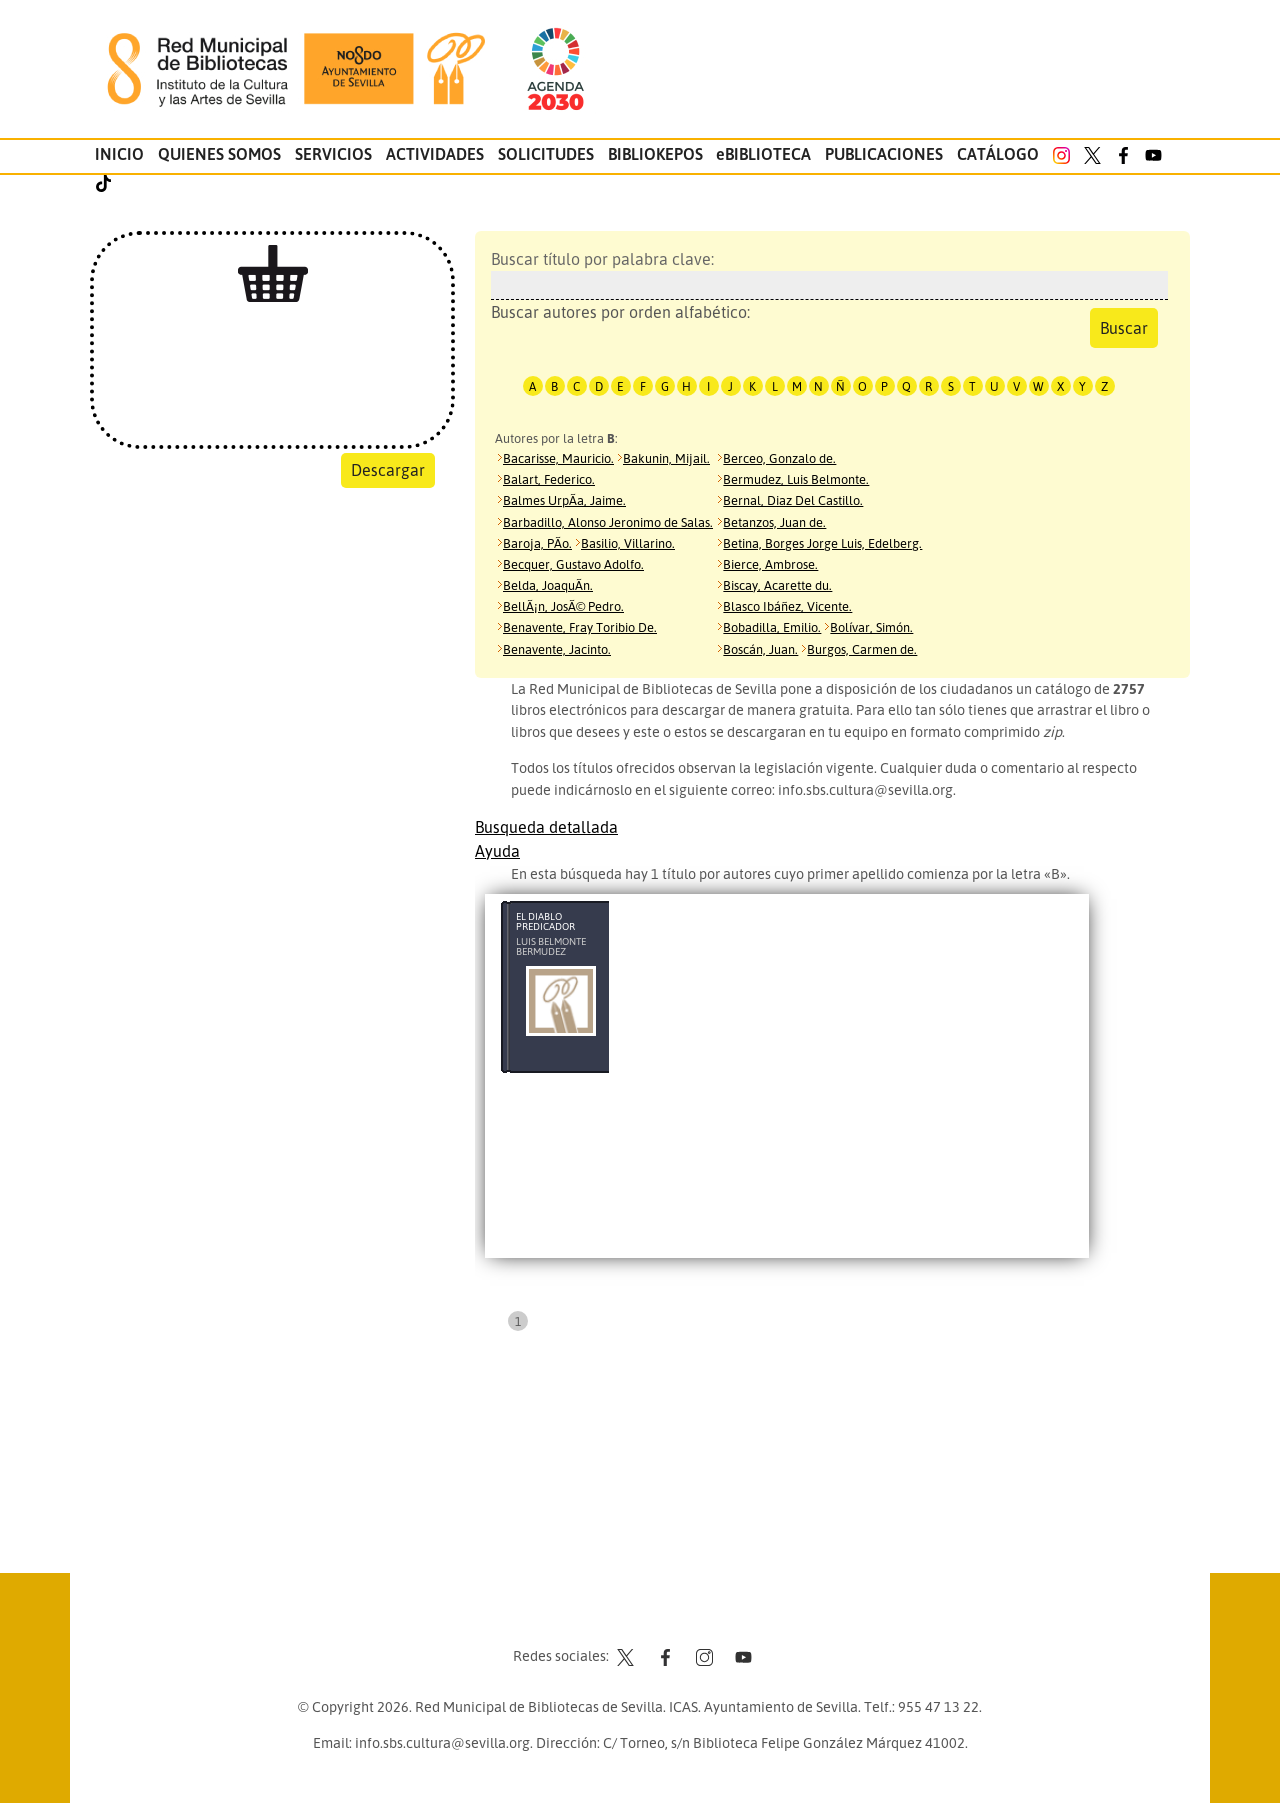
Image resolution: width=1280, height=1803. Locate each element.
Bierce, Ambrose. (770, 564)
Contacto (590, 1618)
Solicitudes (546, 154)
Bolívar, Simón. (871, 627)
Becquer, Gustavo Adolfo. (573, 564)
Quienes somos (219, 154)
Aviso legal (670, 1618)
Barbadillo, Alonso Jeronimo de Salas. (608, 522)
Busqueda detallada (546, 827)
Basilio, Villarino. (628, 543)
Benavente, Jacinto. (557, 649)
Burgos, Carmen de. (862, 649)
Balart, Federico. (549, 479)
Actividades (435, 154)
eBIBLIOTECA (763, 154)
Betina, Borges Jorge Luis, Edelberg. (822, 543)
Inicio (119, 154)
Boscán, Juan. (760, 649)
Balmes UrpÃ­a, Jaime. (564, 500)
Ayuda (497, 851)
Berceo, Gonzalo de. (779, 458)
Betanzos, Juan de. (774, 522)
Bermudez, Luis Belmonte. (796, 479)
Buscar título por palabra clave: (824, 274)
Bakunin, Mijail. (666, 458)
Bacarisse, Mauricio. (558, 458)
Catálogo (998, 154)
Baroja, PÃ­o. (537, 543)
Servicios (333, 154)
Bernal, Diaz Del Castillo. (793, 500)
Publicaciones (884, 154)
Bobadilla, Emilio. (772, 627)
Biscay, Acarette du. (777, 585)
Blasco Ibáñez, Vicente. (787, 606)
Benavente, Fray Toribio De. (580, 627)
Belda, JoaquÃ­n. (548, 585)
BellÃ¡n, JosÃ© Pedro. (563, 606)
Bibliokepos (655, 154)
